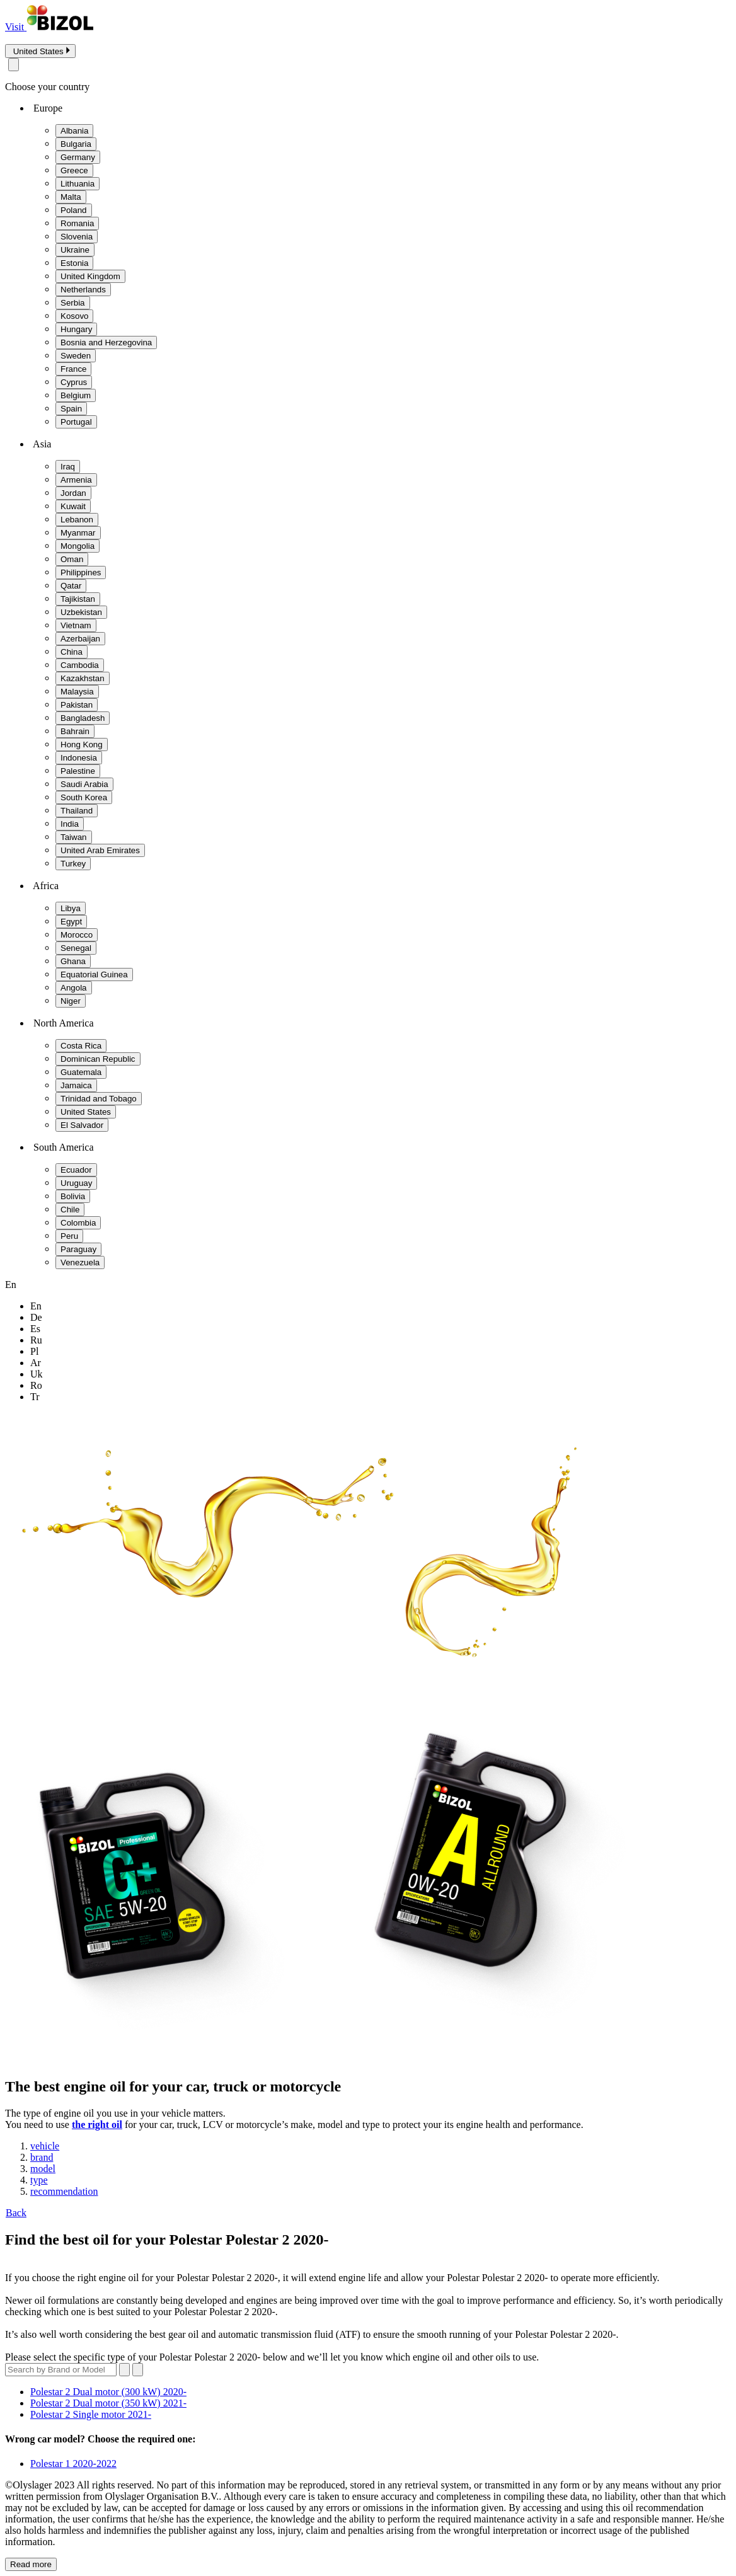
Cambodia (79, 665)
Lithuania (77, 183)
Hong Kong (81, 744)
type (39, 2180)
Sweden (75, 355)
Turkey (73, 863)
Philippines (80, 572)
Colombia (78, 1223)
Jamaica (76, 1085)
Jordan (73, 493)
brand (41, 2157)
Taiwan (73, 837)
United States (85, 1112)
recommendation (64, 2191)
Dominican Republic (97, 1059)
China (71, 652)
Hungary (76, 329)
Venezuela (80, 1262)
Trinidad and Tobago (98, 1098)
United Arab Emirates (100, 850)
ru (36, 1340)
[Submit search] (137, 2369)
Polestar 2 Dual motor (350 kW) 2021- (108, 2403)
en (36, 1306)
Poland (73, 210)
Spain (71, 408)
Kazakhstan (82, 678)
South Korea (83, 797)
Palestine (77, 771)
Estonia (74, 263)
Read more (31, 2564)
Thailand (76, 810)
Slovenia (76, 236)
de (36, 1317)
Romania (77, 223)
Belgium (75, 395)
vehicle (44, 2146)
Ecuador (76, 1170)
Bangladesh (82, 718)
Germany (77, 157)
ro (36, 1385)
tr (35, 1396)
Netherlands (83, 289)
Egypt (71, 921)
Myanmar (78, 533)
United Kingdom (90, 276)
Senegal (75, 948)
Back (15, 2212)
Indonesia (78, 757)
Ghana (73, 961)
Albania (74, 130)
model (42, 2168)
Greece (74, 170)
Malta (70, 197)
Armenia (76, 480)
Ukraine (74, 250)
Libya (70, 908)
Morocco (76, 935)
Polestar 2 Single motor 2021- (90, 2414)
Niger (70, 1001)
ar (35, 1362)
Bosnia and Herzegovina (106, 342)
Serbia (72, 303)
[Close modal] (13, 64)
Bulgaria (75, 144)
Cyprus (73, 382)
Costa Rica (80, 1045)
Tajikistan (77, 599)
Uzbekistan (81, 612)
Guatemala (80, 1072)
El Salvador (81, 1125)
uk (36, 1374)
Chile (69, 1209)
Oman (71, 559)
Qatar (70, 585)
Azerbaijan (80, 638)
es (35, 1328)
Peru (69, 1236)
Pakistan (76, 705)
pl (34, 1351)
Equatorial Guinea (94, 974)
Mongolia (77, 546)
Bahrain (74, 731)
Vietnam (75, 625)
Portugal (76, 422)
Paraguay (78, 1249)
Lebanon (76, 519)
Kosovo (74, 316)
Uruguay (76, 1183)
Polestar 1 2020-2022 (73, 2463)
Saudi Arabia (84, 784)
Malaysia (77, 691)
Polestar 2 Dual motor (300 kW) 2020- (108, 2391)
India (69, 824)
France (73, 369)
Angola (73, 987)
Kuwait (73, 506)
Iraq (67, 466)
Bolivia (72, 1196)
